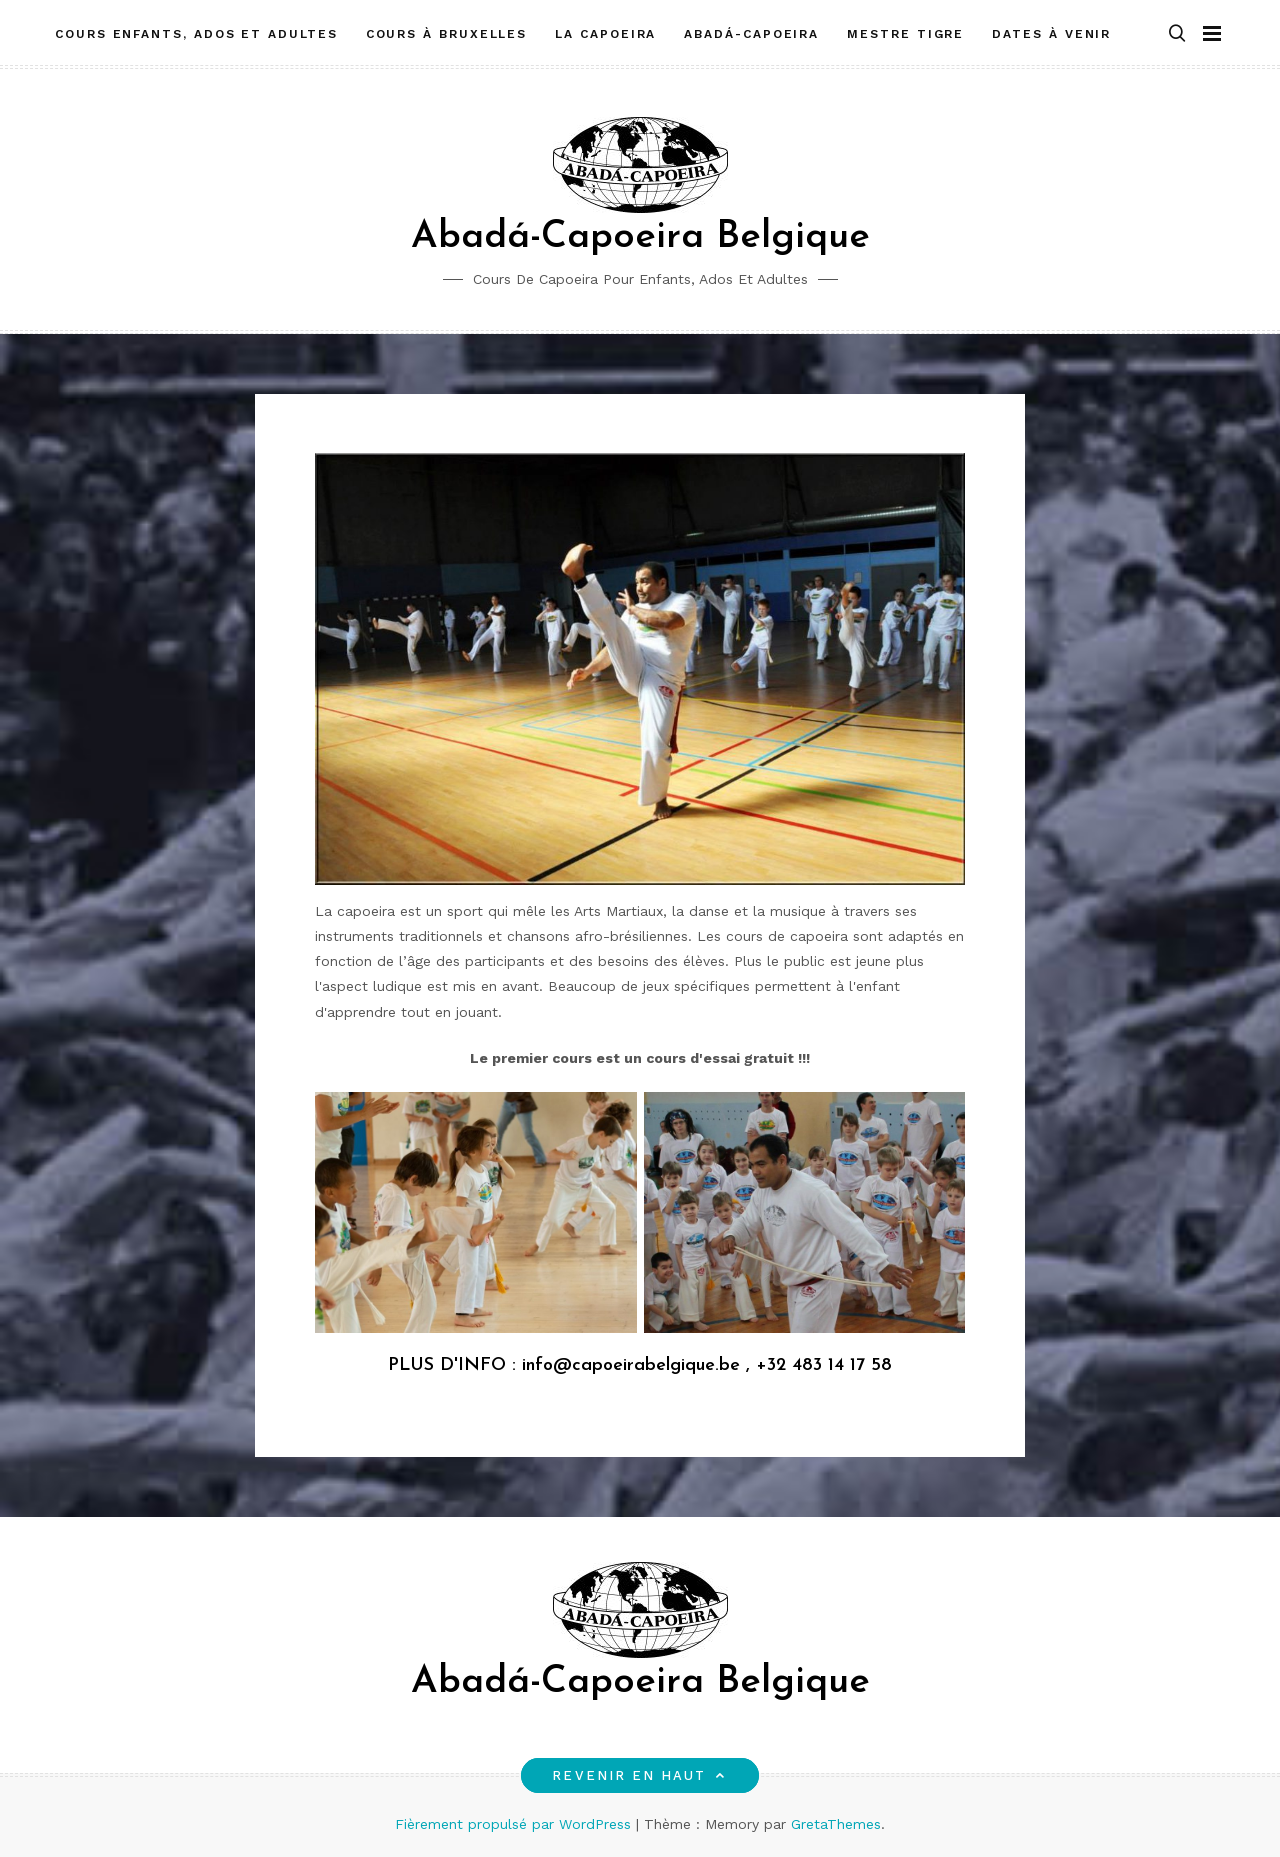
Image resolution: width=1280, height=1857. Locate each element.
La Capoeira (605, 33)
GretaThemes (836, 1824)
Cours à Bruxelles (447, 33)
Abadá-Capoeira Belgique (640, 237)
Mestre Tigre (905, 33)
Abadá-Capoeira (751, 33)
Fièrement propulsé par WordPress (515, 1824)
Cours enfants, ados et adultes (196, 33)
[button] (1177, 33)
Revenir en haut (639, 1775)
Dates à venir (1051, 33)
